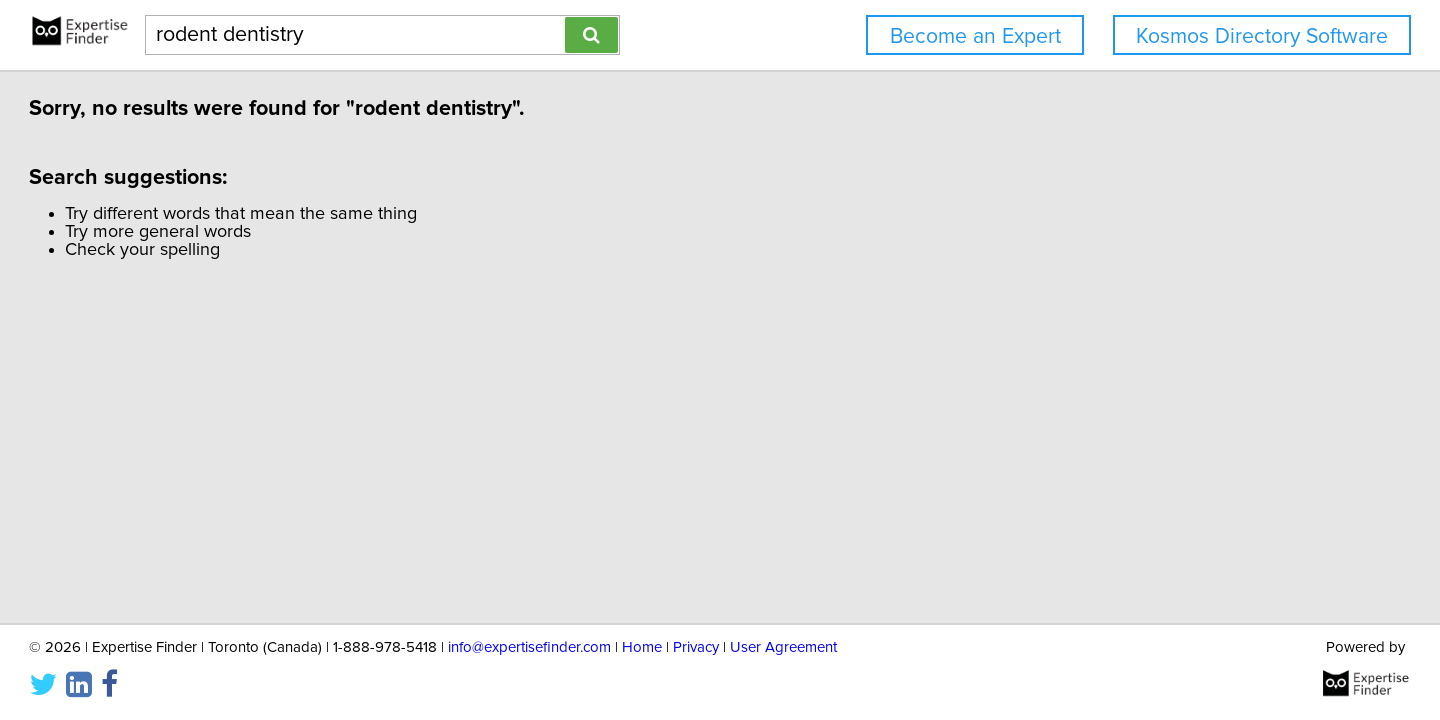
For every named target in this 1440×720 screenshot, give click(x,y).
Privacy (696, 647)
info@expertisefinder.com (529, 647)
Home (642, 647)
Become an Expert (975, 36)
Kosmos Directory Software (1262, 36)
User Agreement (783, 647)
